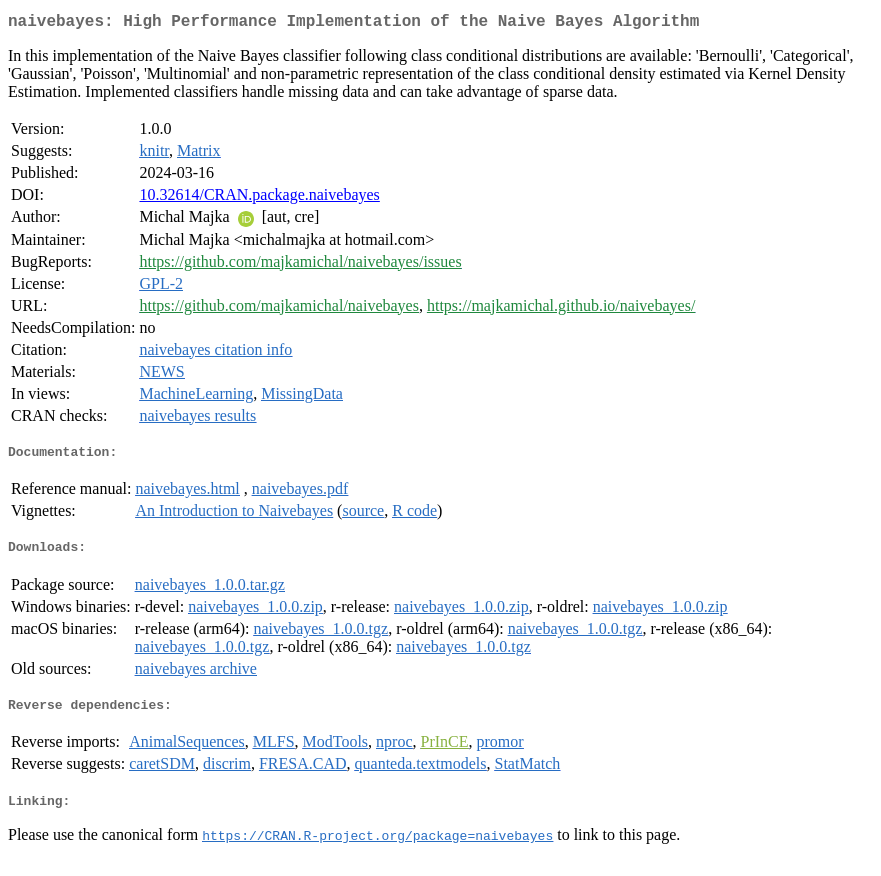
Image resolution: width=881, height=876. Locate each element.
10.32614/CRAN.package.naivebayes (259, 198)
